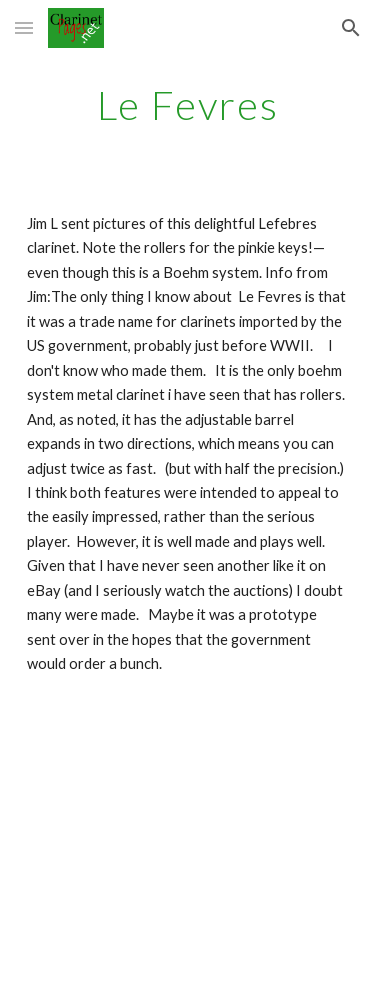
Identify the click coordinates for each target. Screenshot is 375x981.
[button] (24, 27)
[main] (188, 105)
